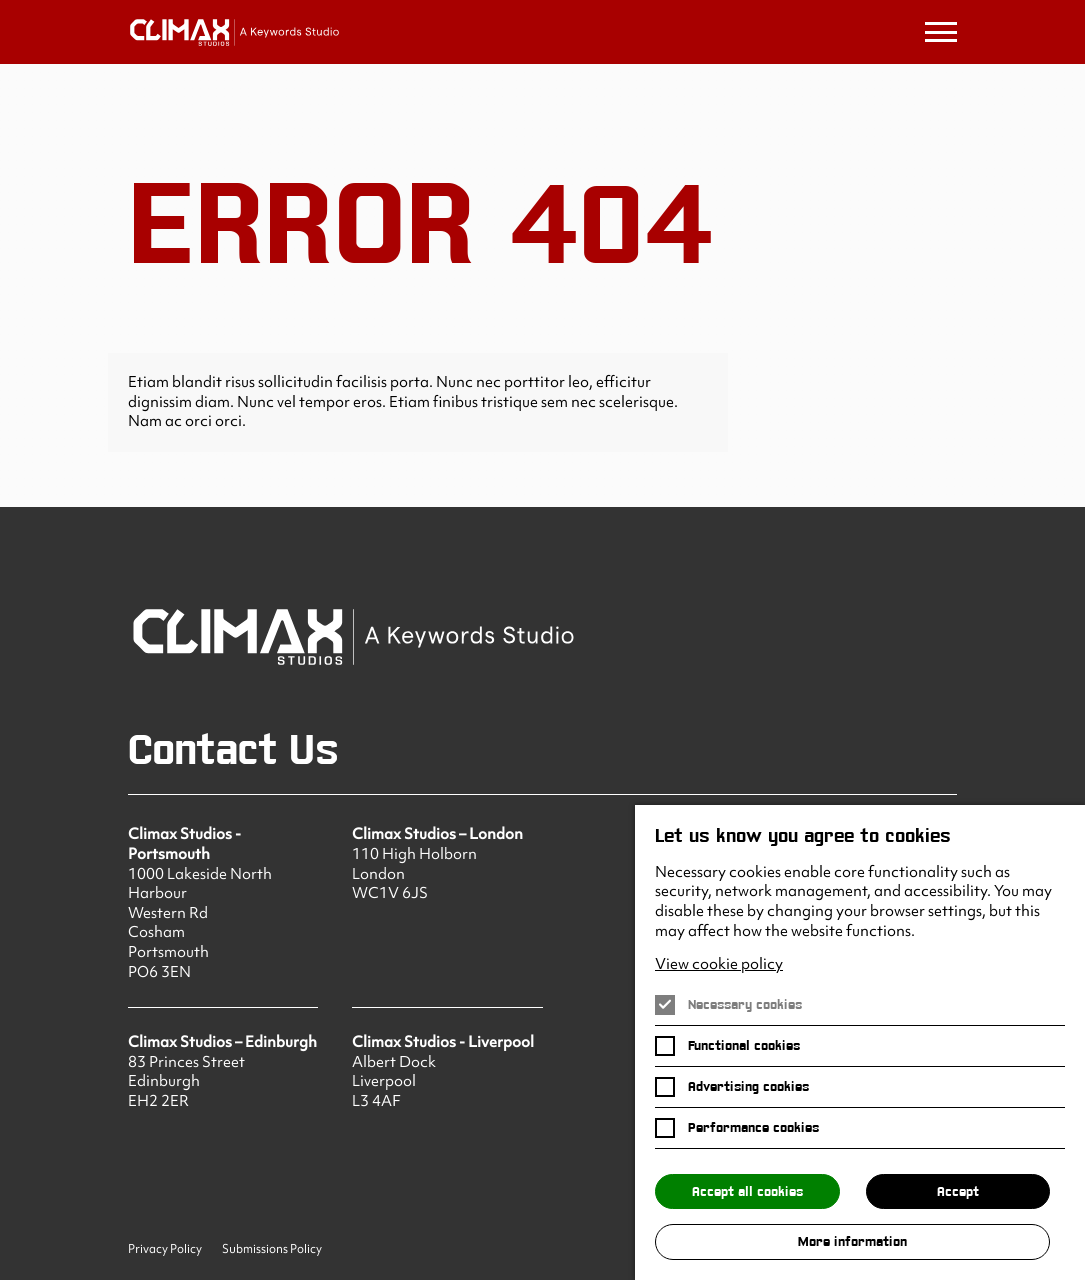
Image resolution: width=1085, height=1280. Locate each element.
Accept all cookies (747, 1191)
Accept (958, 1191)
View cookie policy (719, 964)
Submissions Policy (272, 1249)
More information (852, 1241)
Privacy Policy (165, 1249)
